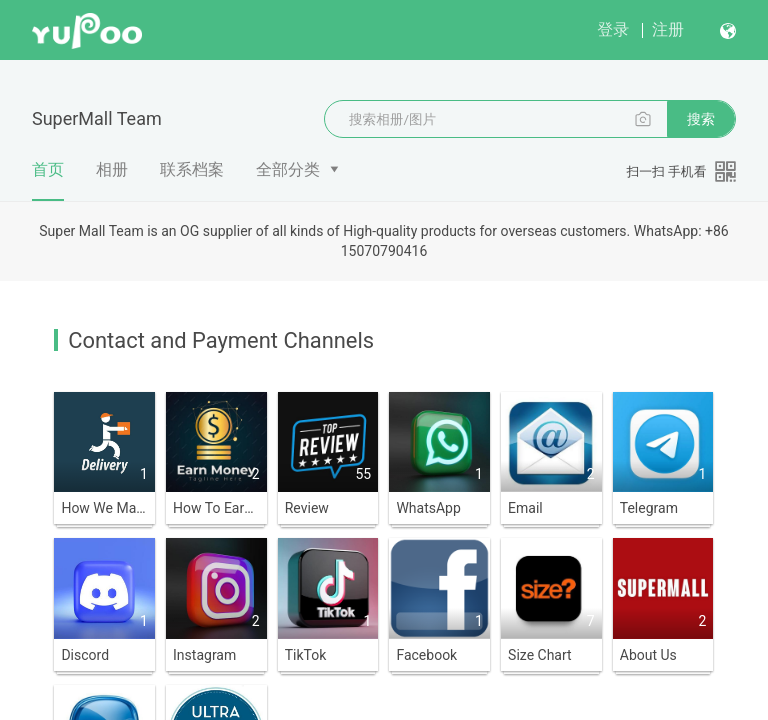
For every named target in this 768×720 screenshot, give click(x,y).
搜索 (701, 119)
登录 (613, 29)
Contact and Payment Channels (221, 340)
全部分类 (288, 169)
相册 (112, 169)
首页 (48, 180)
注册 (668, 29)
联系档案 (192, 169)
